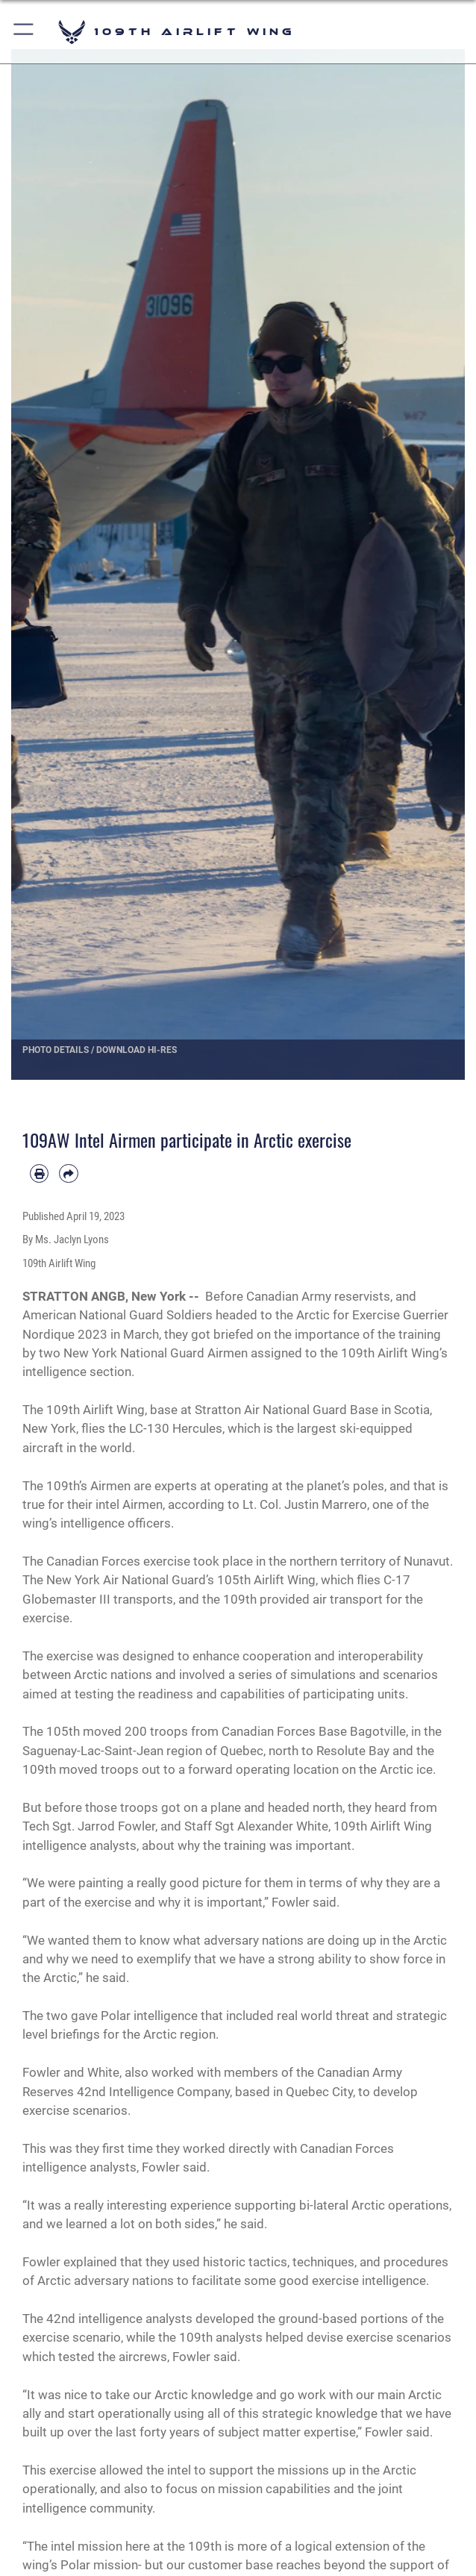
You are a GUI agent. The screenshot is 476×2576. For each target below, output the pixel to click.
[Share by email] (68, 1173)
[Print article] (39, 1173)
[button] (24, 31)
